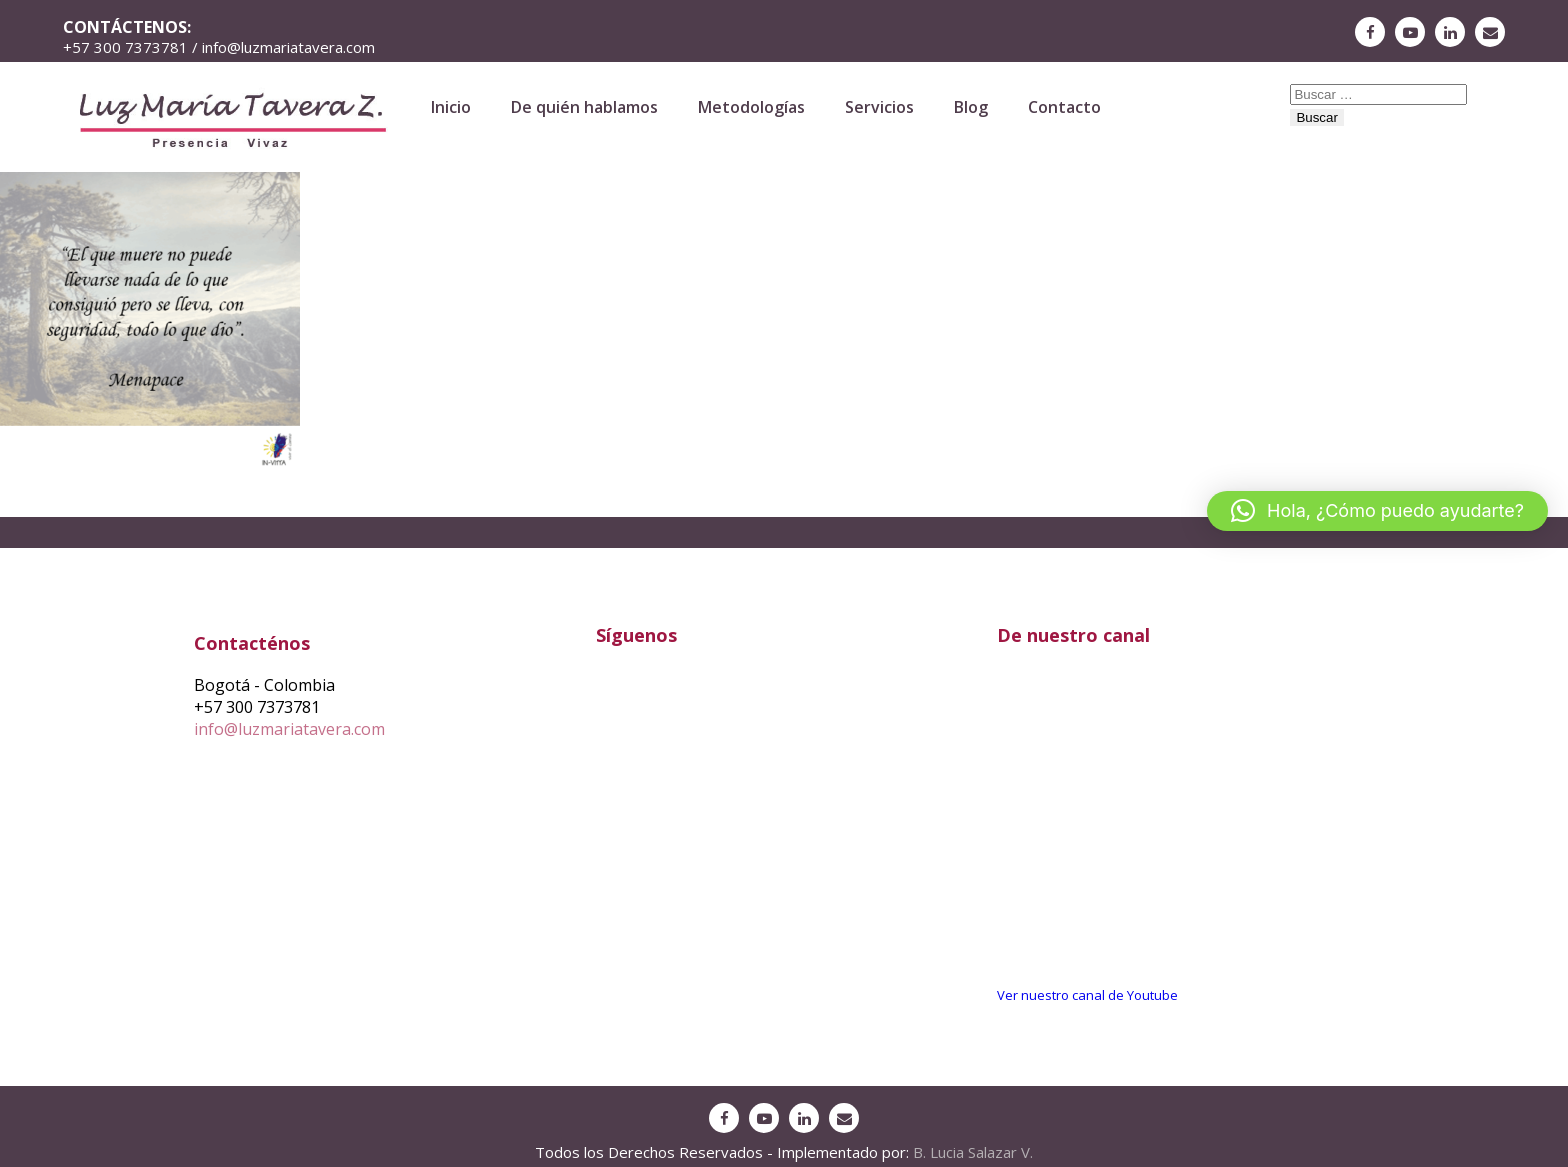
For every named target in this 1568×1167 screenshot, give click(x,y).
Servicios (879, 107)
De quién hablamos (584, 107)
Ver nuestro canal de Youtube (1087, 995)
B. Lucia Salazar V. (973, 1152)
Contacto (1064, 107)
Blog (971, 107)
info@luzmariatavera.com (289, 729)
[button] (1377, 511)
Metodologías (751, 107)
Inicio (451, 107)
